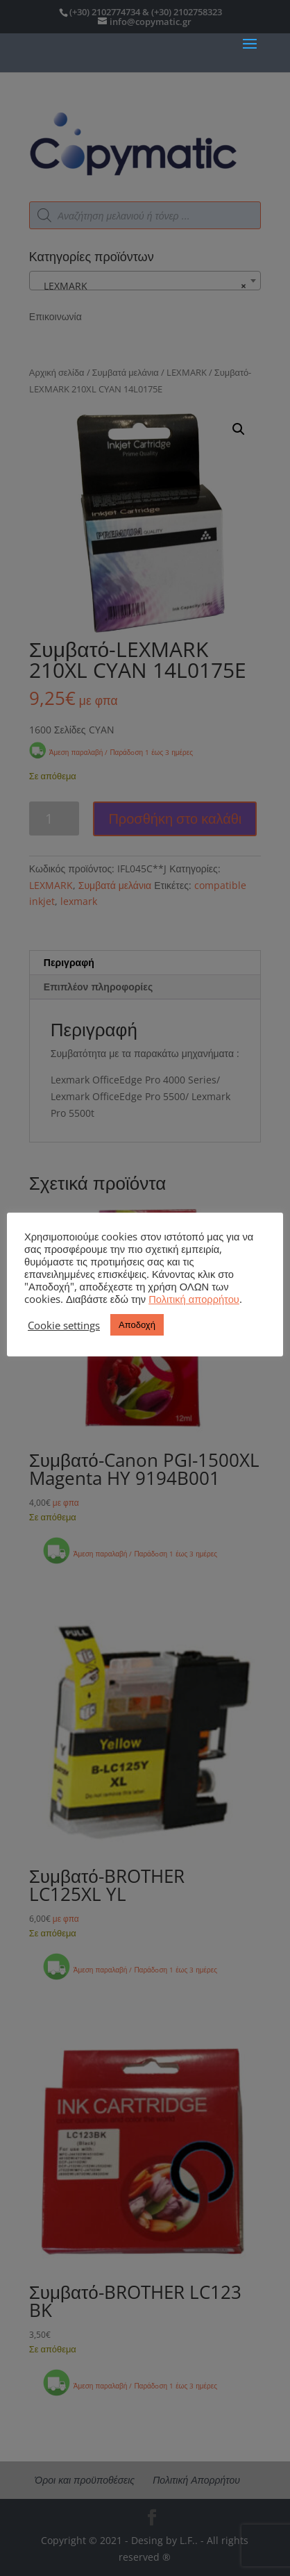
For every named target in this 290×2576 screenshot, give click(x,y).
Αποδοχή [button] (137, 1324)
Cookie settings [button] (64, 1325)
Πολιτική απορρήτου (193, 1299)
